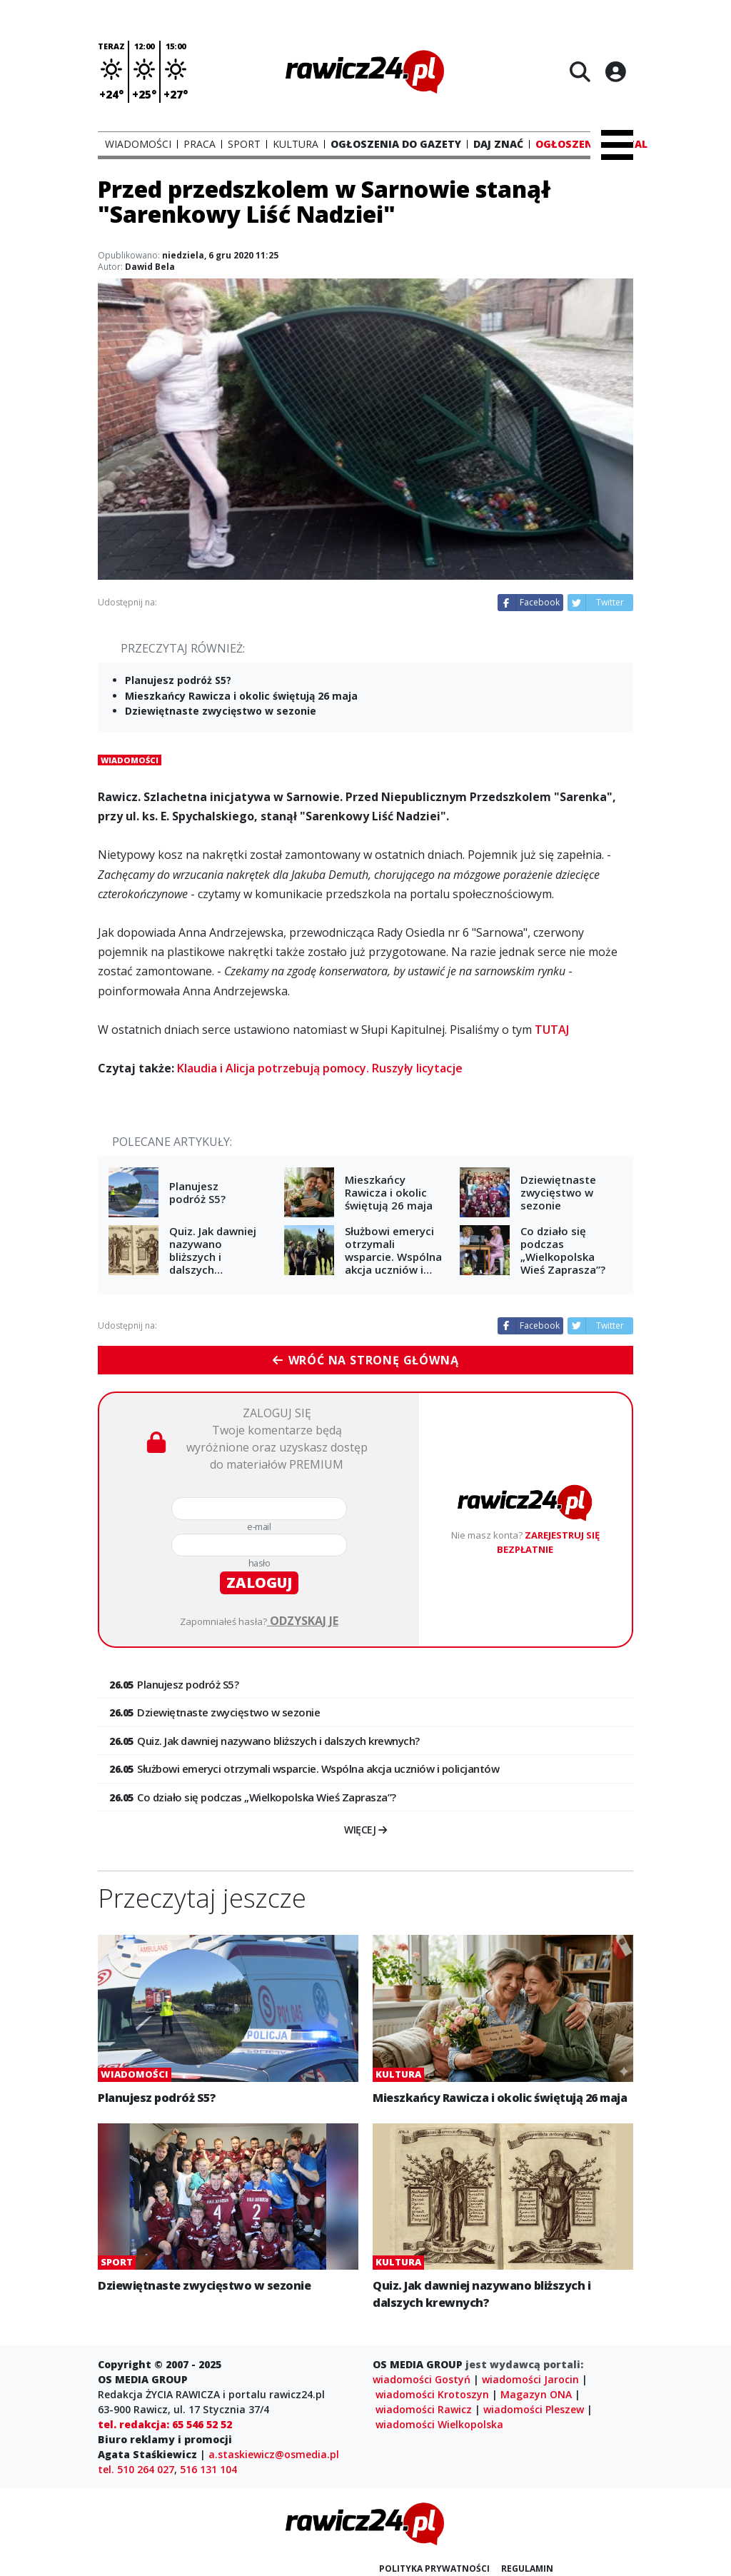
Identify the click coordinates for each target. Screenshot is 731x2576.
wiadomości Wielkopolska (439, 2424)
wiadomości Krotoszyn (432, 2394)
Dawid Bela (150, 267)
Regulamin (527, 2568)
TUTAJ (552, 1029)
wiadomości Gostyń (421, 2379)
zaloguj (259, 1582)
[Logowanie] (615, 71)
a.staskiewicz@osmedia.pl (273, 2454)
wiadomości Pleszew (533, 2409)
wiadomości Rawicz (423, 2409)
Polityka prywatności (434, 2568)
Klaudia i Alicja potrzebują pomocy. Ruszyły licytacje (320, 1068)
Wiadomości (129, 760)
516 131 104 (208, 2469)
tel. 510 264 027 (136, 2469)
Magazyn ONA (536, 2394)
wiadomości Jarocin (530, 2379)
